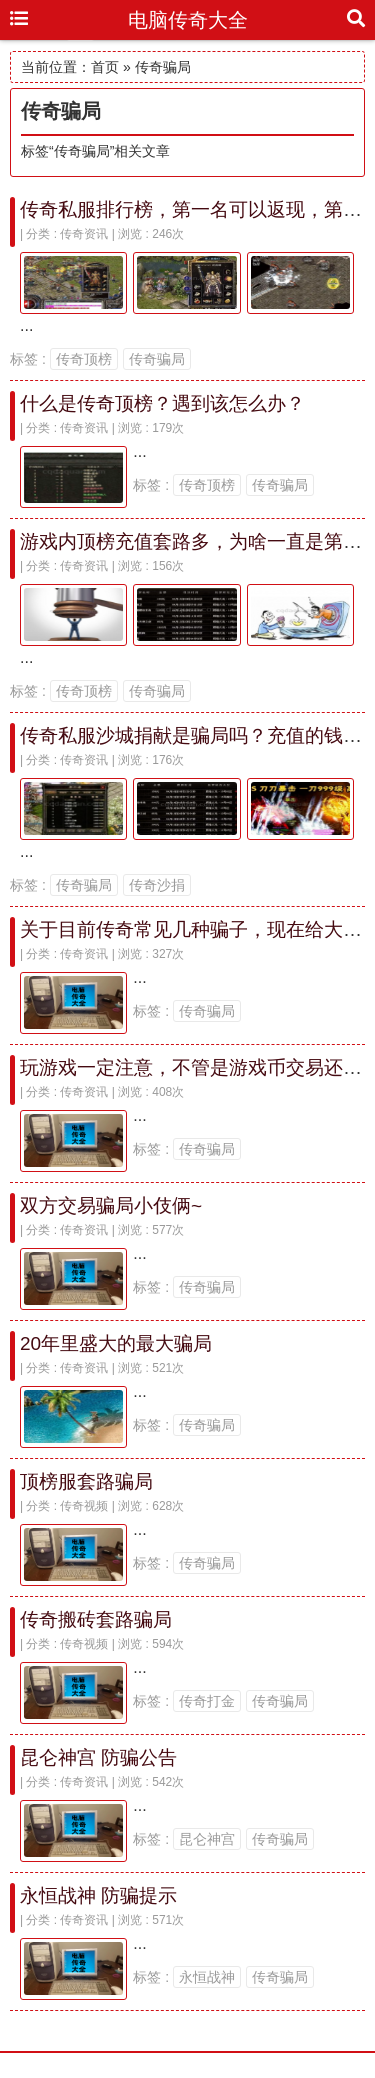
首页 (105, 67)
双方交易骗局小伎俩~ (111, 1205)
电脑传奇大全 (188, 20)
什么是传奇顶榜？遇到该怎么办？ (162, 403)
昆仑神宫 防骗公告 (98, 1757)
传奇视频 (84, 1506)
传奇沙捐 (157, 885)
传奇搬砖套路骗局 (96, 1619)
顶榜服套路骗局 (86, 1481)
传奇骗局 (157, 359)
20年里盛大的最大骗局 (116, 1343)
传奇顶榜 (84, 359)
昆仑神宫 (207, 1839)
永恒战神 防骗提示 (98, 1895)
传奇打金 (207, 1701)
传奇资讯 (84, 234)
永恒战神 (207, 1977)
